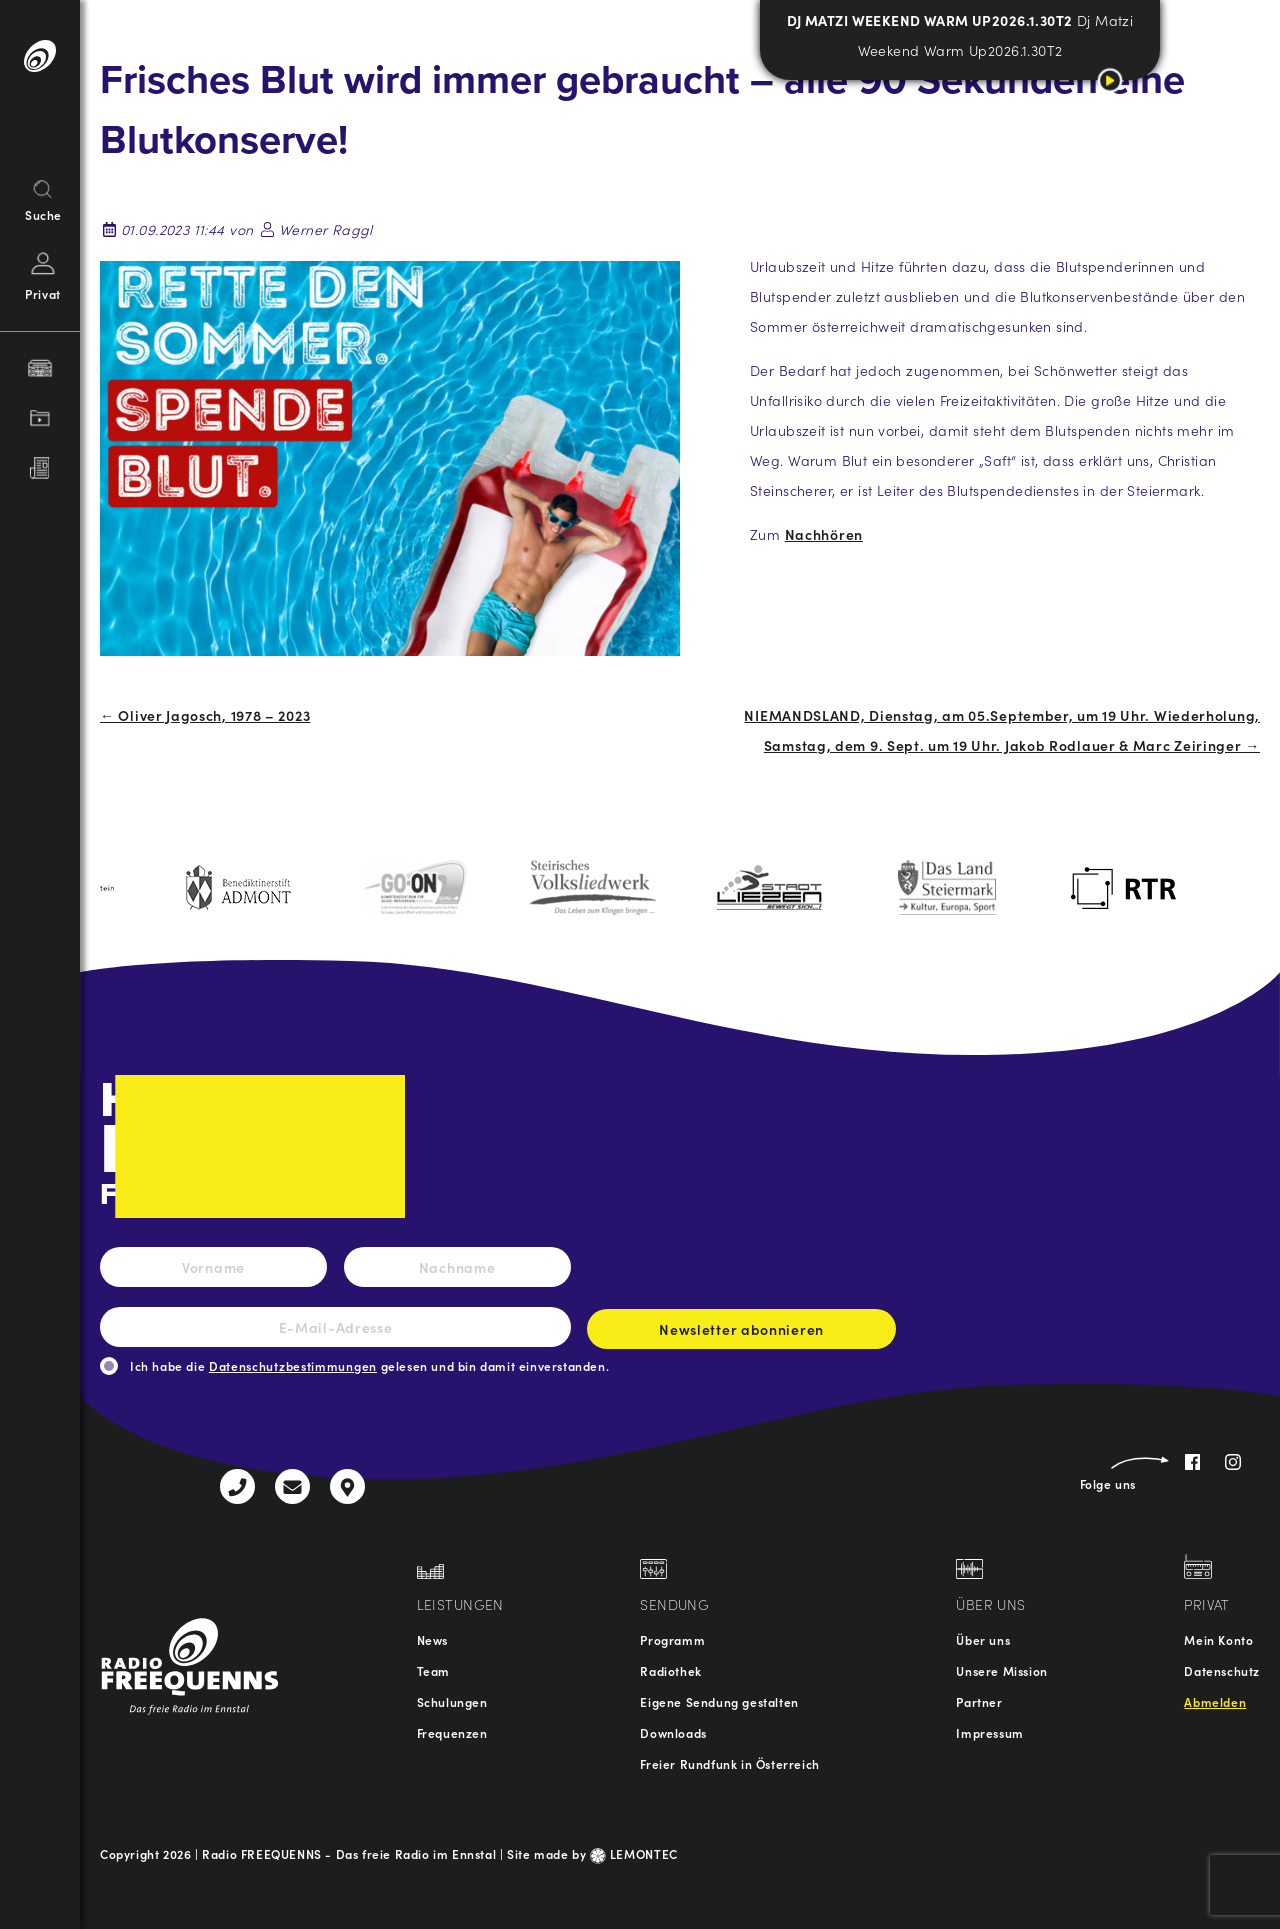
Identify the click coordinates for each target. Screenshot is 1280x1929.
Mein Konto (1218, 1639)
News (432, 1639)
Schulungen (452, 1701)
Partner (979, 1701)
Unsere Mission (1001, 1670)
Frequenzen (452, 1732)
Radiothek (670, 1670)
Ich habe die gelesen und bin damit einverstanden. (369, 1365)
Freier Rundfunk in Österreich (729, 1763)
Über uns (983, 1639)
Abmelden (1215, 1701)
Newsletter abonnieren (741, 1334)
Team (433, 1670)
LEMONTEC (634, 1853)
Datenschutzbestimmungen (293, 1365)
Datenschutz (1222, 1670)
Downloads (673, 1732)
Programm (672, 1639)
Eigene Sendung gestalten (719, 1701)
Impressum (989, 1732)
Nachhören (824, 534)
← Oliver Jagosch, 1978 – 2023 (205, 715)
